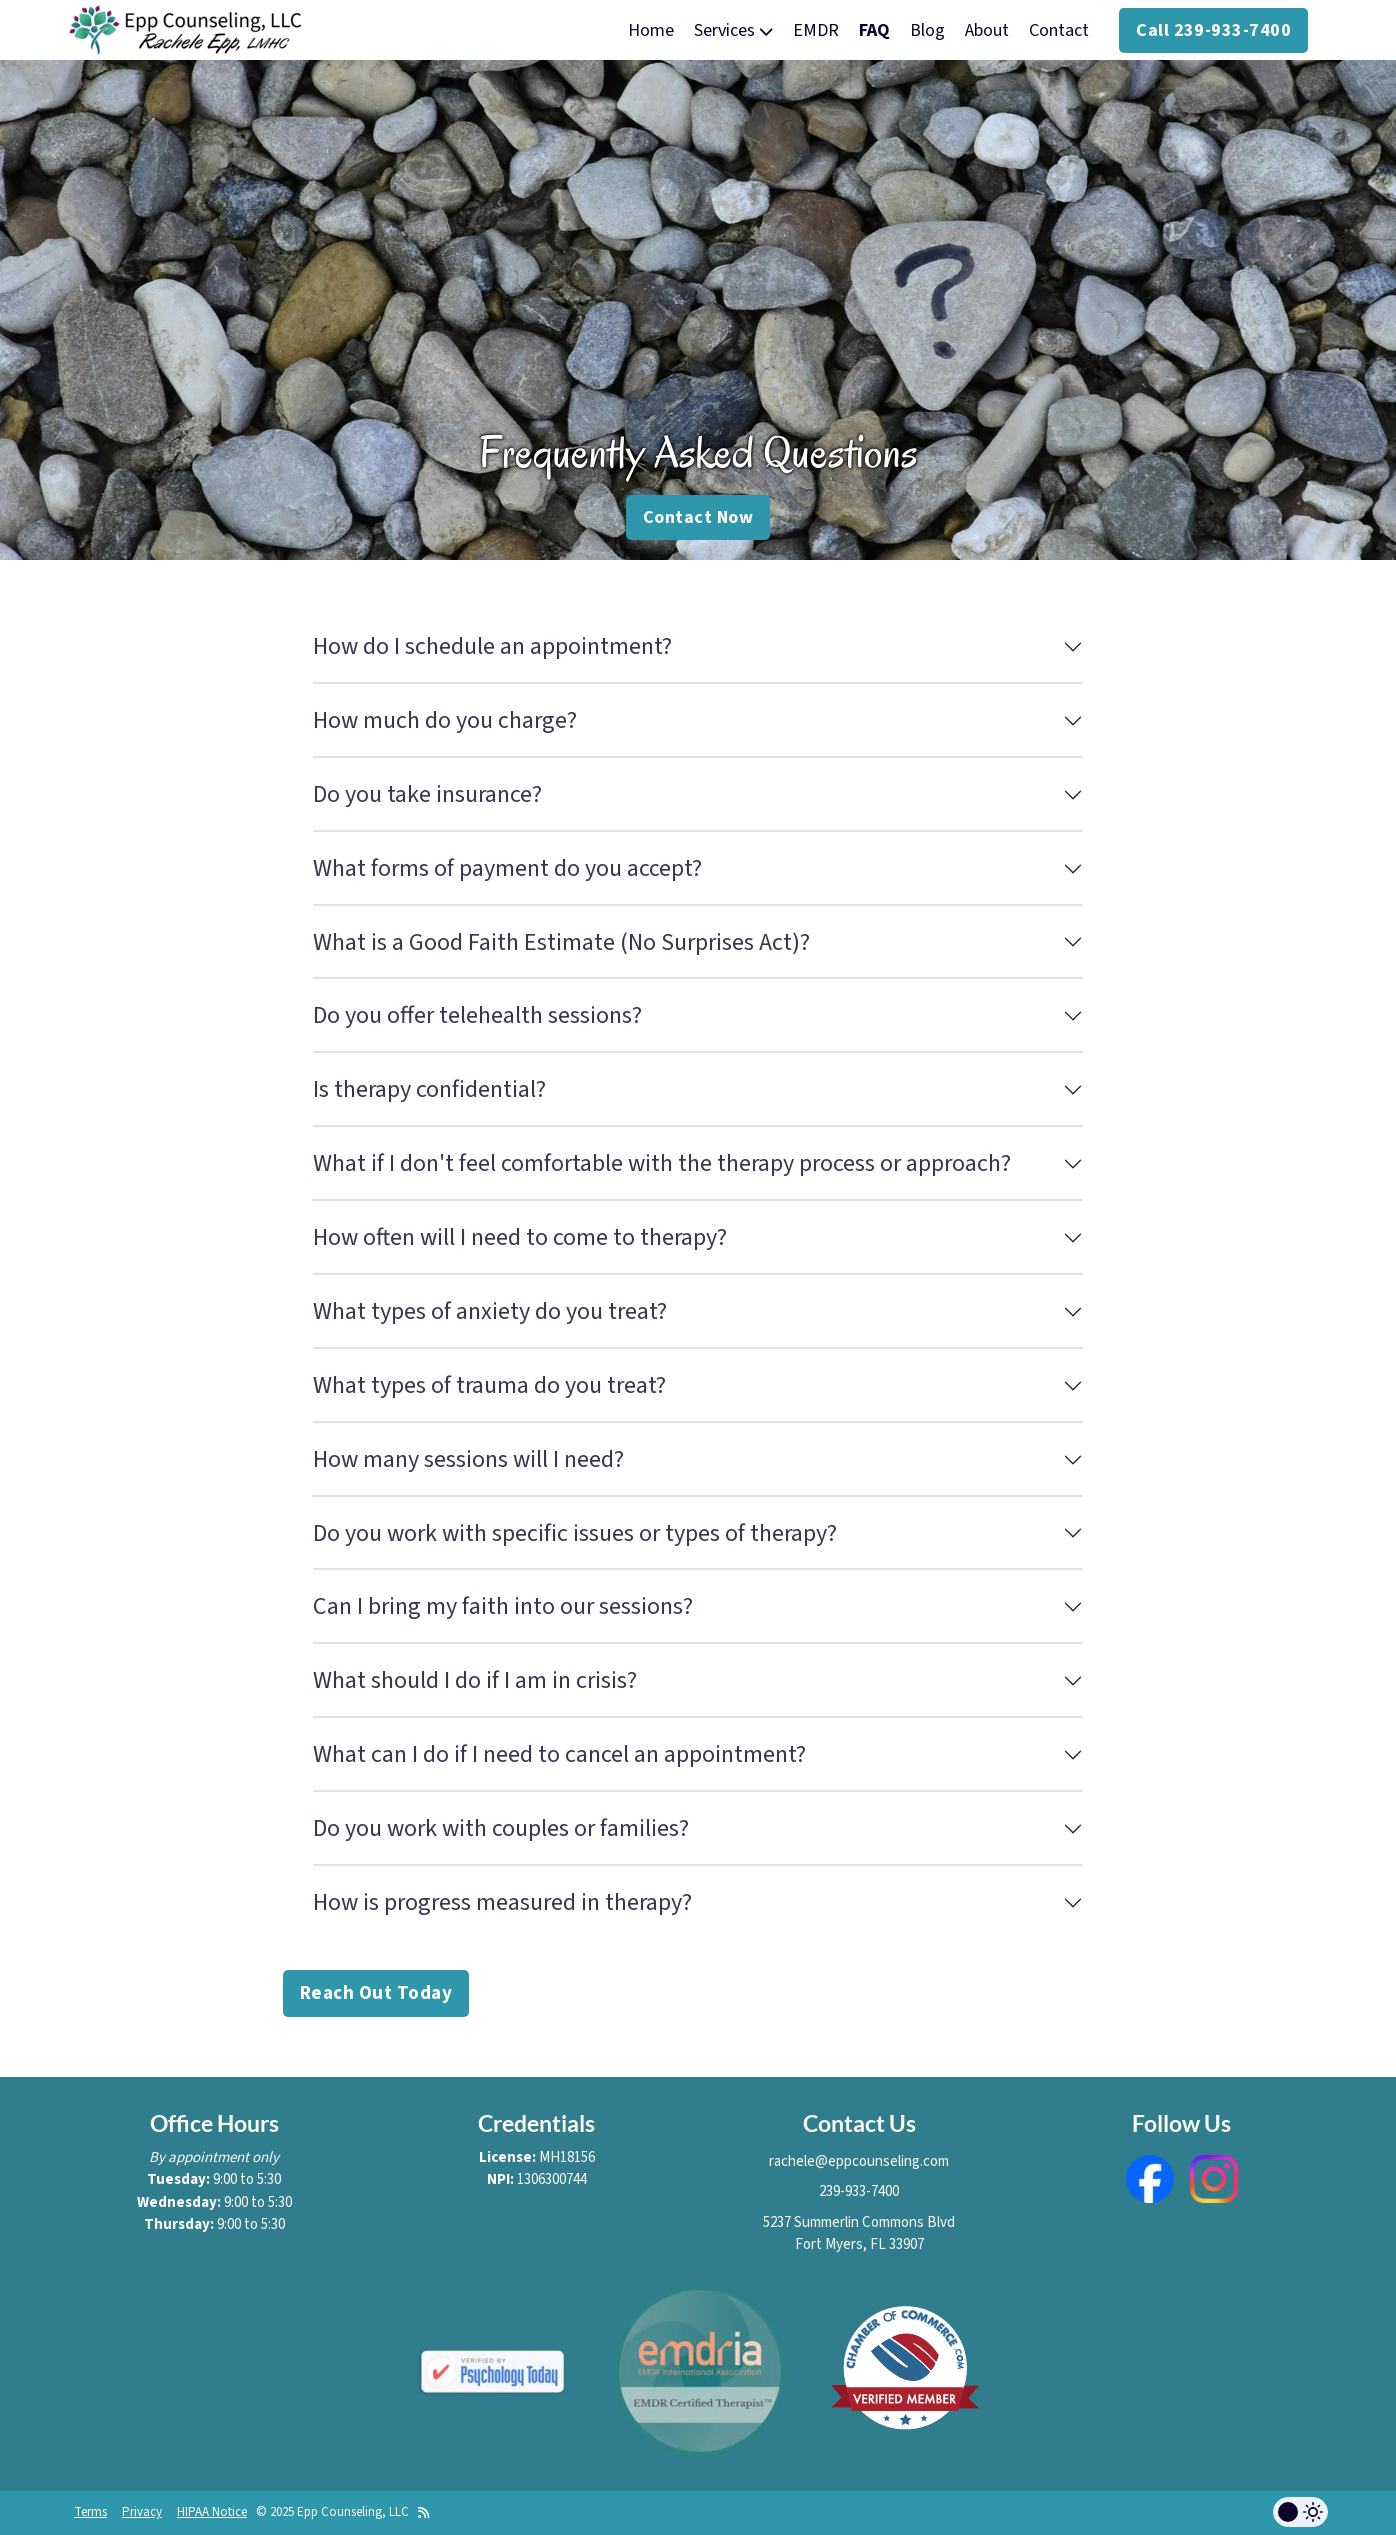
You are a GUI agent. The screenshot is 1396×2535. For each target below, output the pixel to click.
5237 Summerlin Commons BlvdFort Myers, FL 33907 (859, 2234)
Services (733, 30)
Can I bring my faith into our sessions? (503, 1606)
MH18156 (567, 2157)
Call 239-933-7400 (1213, 30)
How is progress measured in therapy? (502, 1902)
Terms (90, 2512)
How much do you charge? (445, 720)
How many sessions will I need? (468, 1459)
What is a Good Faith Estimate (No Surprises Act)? (561, 942)
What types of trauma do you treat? (489, 1385)
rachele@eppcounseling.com (859, 2161)
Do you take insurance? (427, 794)
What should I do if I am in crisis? (475, 1680)
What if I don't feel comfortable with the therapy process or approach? (662, 1163)
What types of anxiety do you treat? (490, 1311)
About (987, 30)
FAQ (874, 30)
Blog (927, 30)
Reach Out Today (376, 1993)
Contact (1059, 30)
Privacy (142, 2512)
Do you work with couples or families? (501, 1828)
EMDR (816, 30)
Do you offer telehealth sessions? (477, 1015)
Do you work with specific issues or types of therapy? (575, 1533)
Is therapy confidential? (429, 1089)
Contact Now (698, 517)
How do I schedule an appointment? (492, 646)
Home (651, 30)
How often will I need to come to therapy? (520, 1237)
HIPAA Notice (212, 2512)
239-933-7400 (859, 2191)
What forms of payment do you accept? (507, 868)
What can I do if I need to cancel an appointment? (559, 1754)
